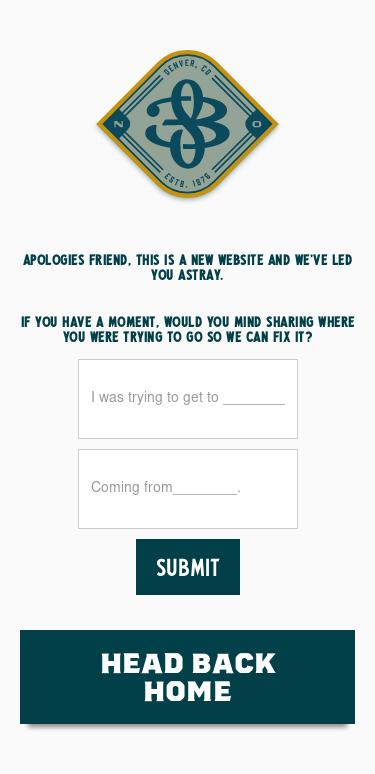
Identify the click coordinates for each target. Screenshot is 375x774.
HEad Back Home (188, 676)
